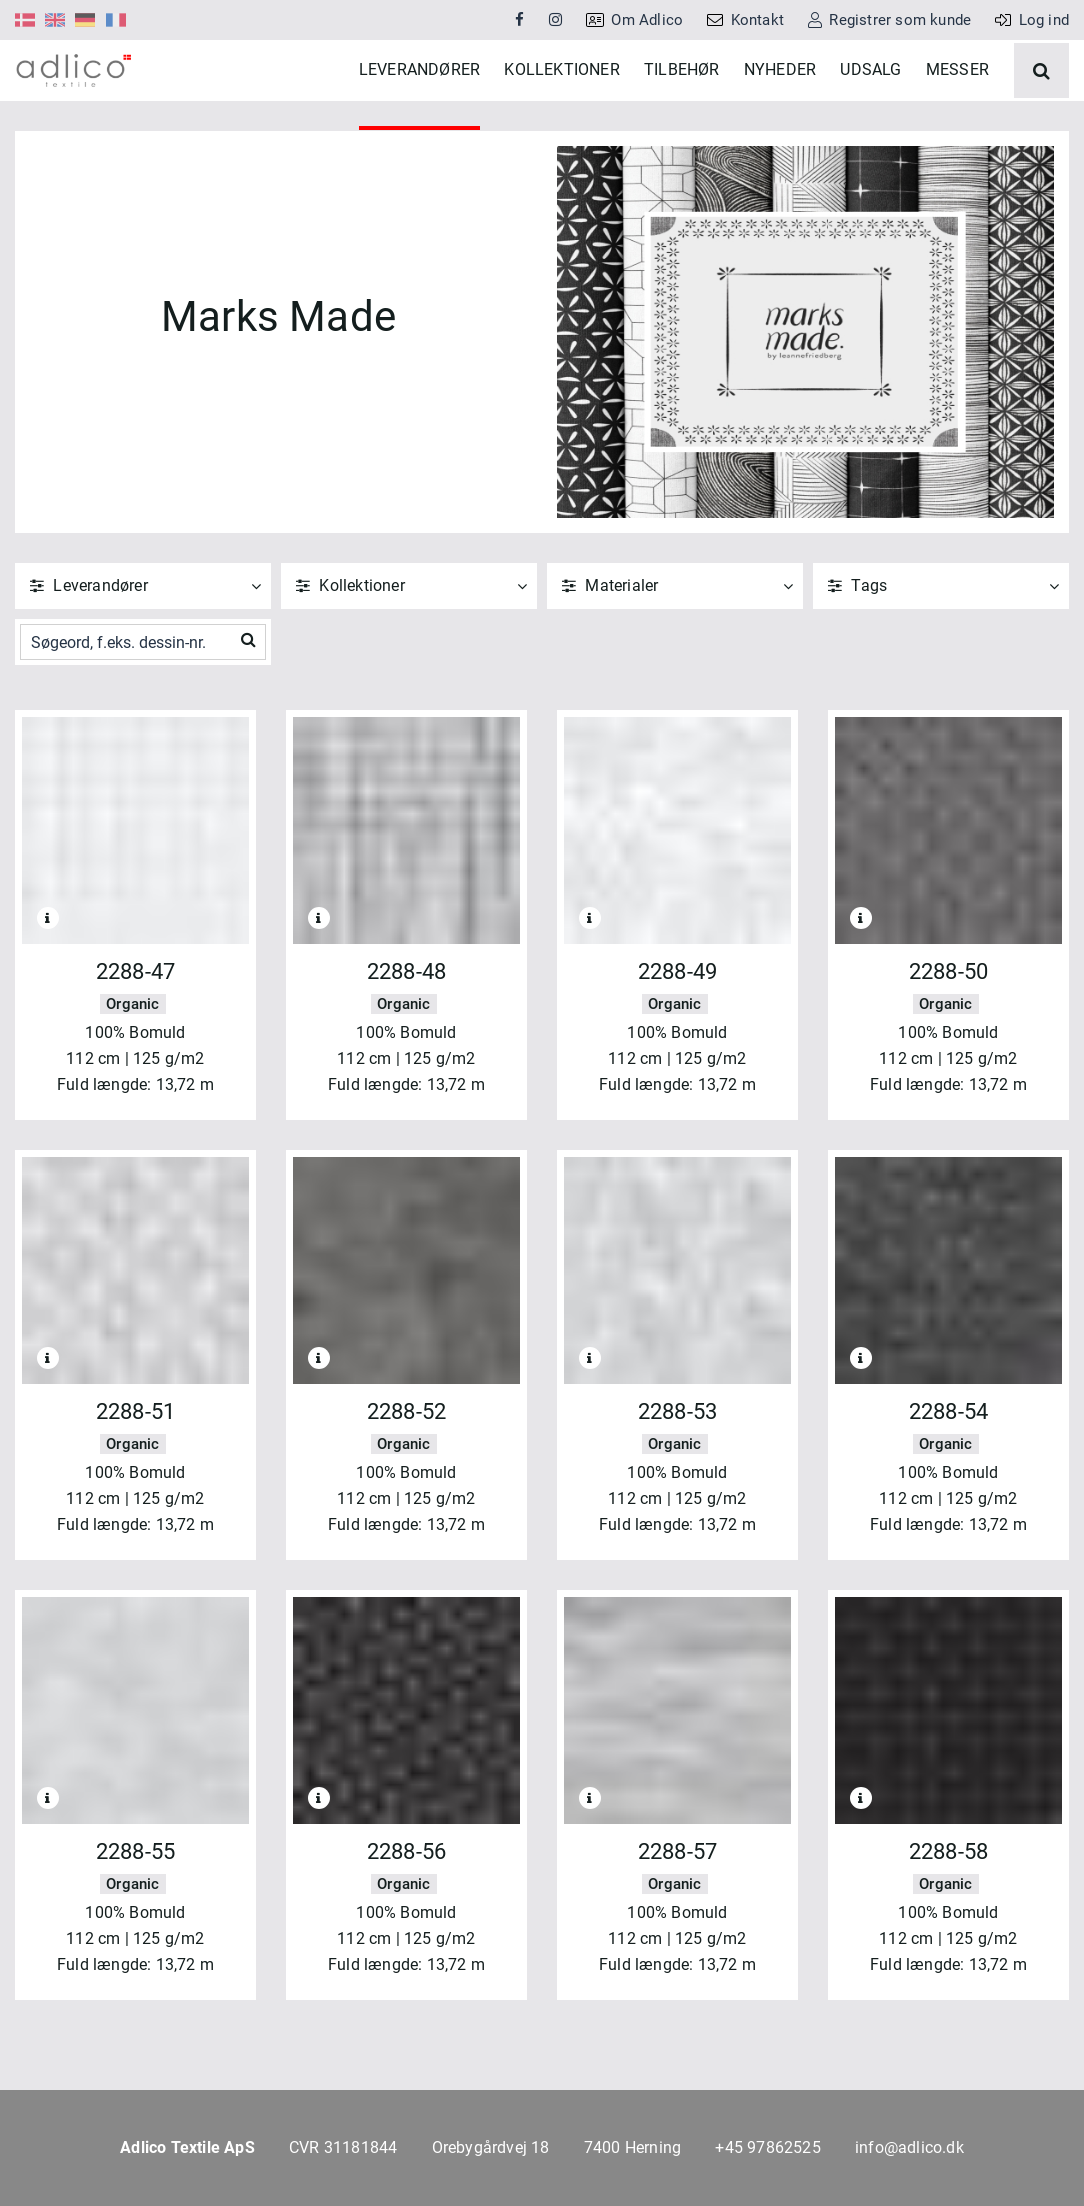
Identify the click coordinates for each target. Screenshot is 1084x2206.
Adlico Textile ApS (187, 2147)
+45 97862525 (767, 2147)
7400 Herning (632, 2147)
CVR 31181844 (343, 2147)
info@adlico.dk (909, 2147)
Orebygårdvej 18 (491, 2147)
